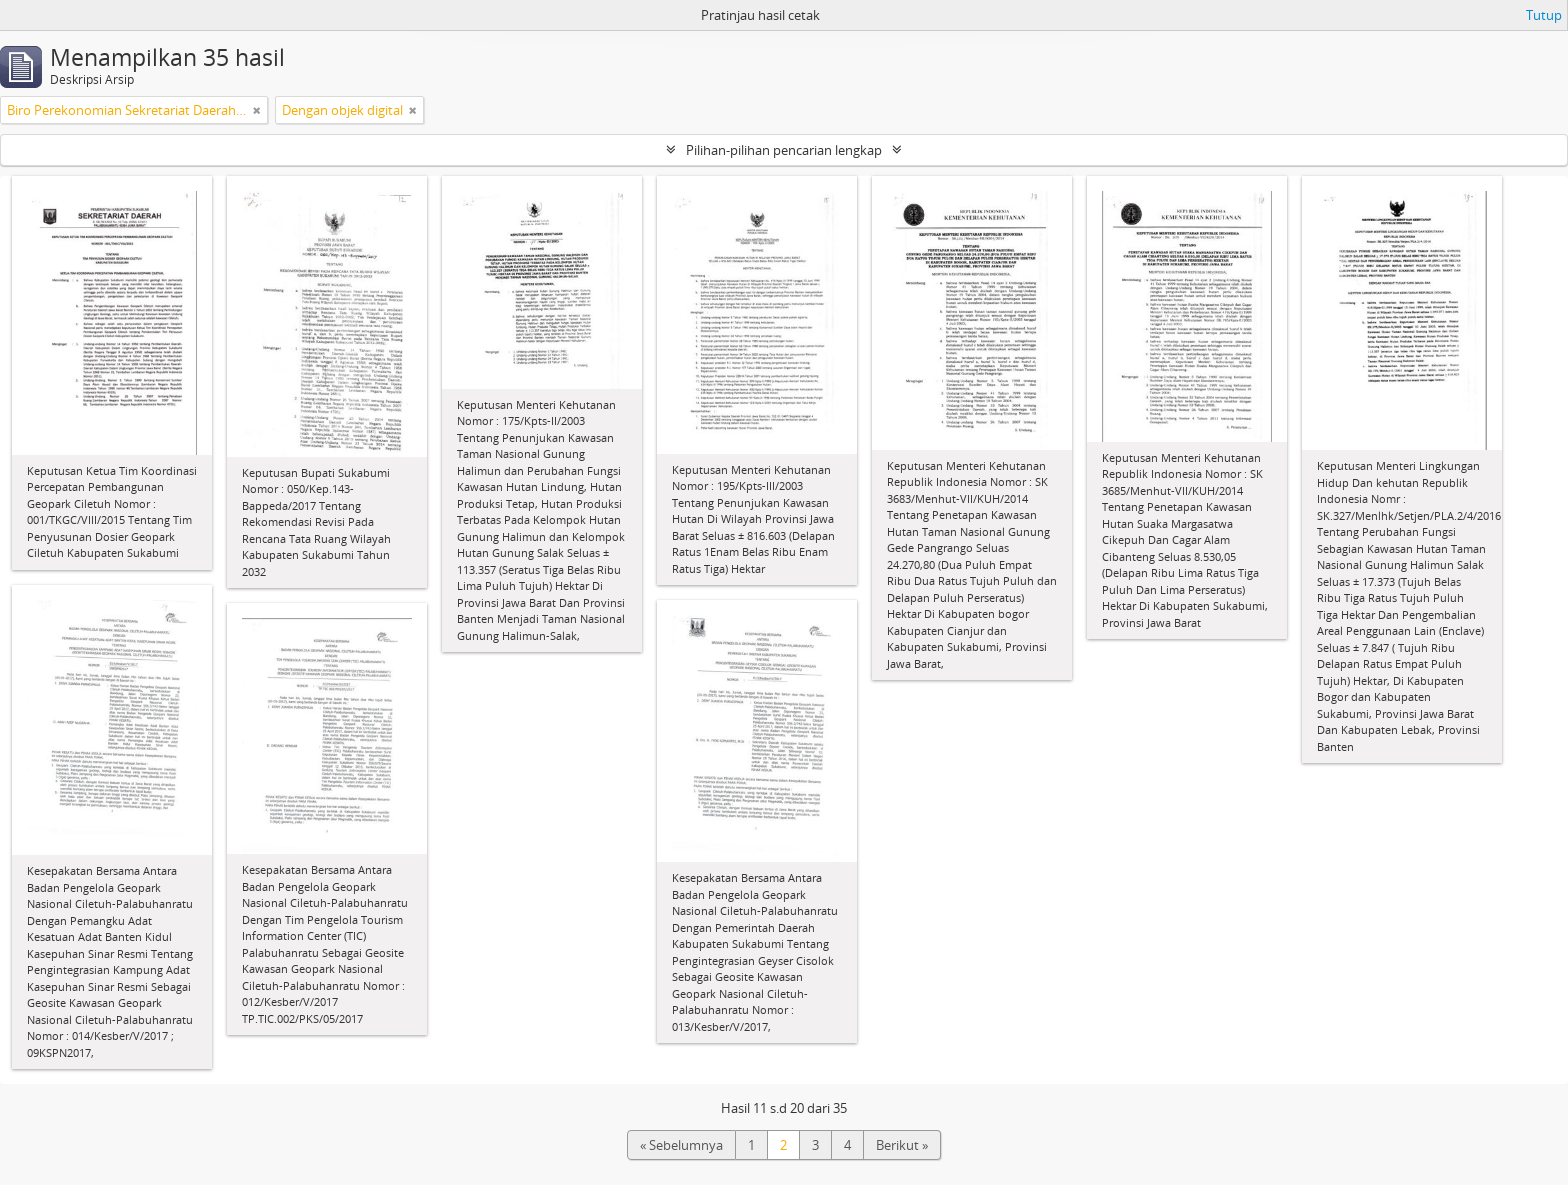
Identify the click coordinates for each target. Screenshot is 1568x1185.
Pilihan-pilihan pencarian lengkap (784, 150)
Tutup (1544, 15)
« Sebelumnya (681, 1145)
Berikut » (902, 1145)
